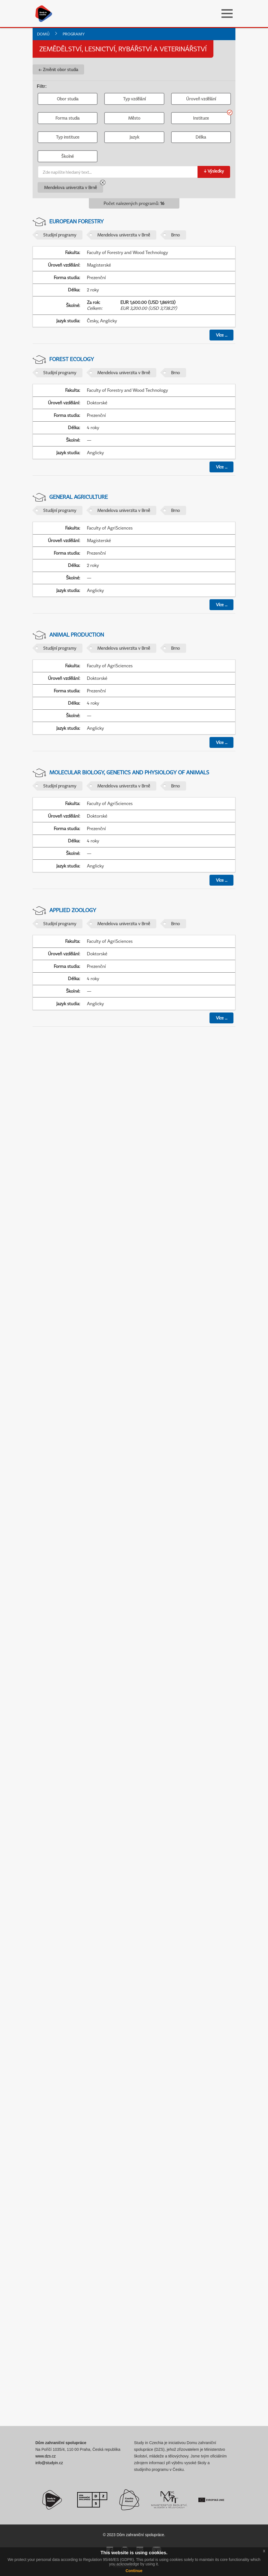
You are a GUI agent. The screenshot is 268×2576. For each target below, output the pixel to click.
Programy (74, 34)
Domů (43, 34)
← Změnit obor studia (58, 69)
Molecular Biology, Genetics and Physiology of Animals (129, 772)
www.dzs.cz (45, 2456)
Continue (134, 2570)
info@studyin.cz (49, 2463)
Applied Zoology (72, 910)
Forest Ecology (71, 359)
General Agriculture (78, 497)
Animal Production (76, 634)
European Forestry (76, 221)
